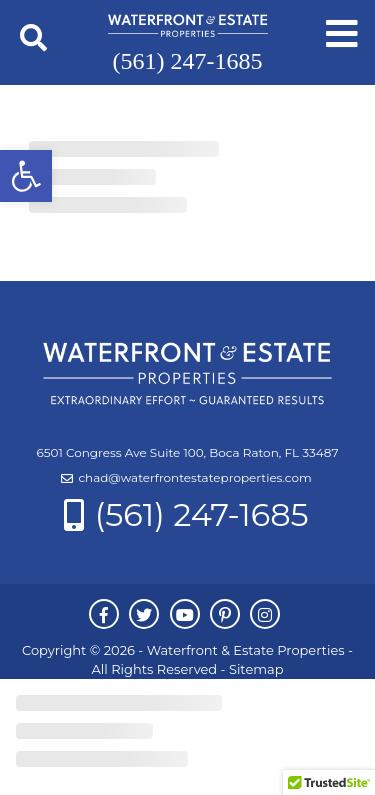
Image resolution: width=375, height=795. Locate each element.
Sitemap (256, 669)
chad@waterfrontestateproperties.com (194, 477)
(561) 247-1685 (188, 61)
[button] (26, 176)
